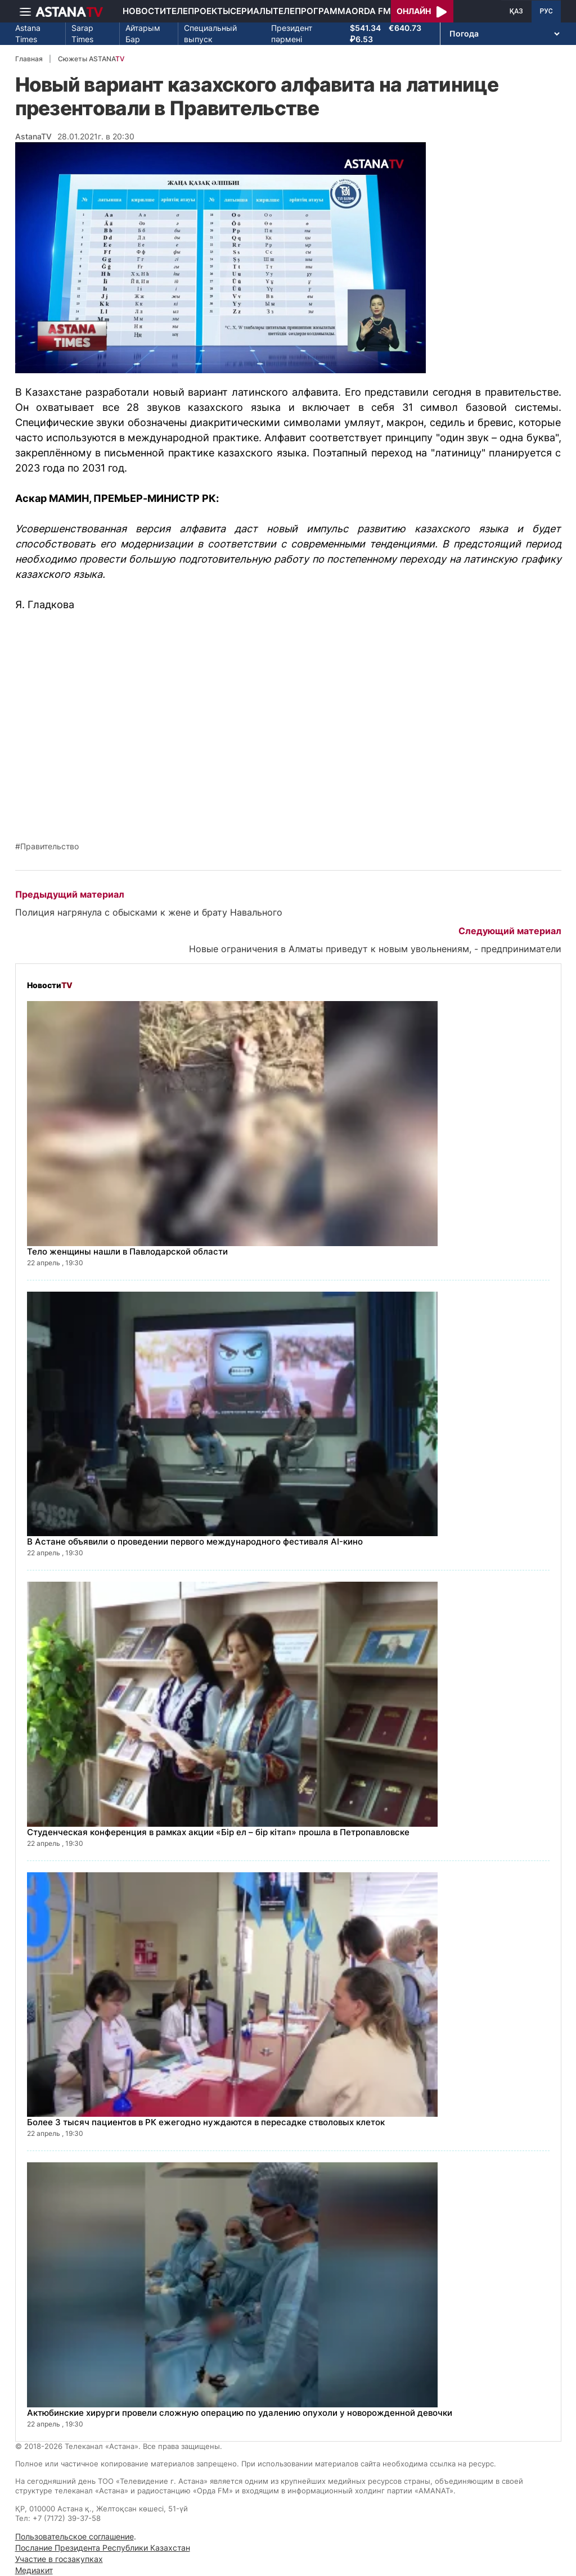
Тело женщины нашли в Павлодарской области (127, 1251)
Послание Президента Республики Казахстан (102, 2547)
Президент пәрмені (291, 33)
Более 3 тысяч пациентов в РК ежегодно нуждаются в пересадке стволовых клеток (206, 2122)
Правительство (49, 846)
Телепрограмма (312, 11)
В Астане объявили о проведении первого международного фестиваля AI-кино (195, 1541)
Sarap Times (82, 33)
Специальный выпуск (210, 33)
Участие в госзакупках (59, 2559)
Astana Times (27, 33)
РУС (546, 11)
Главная (29, 59)
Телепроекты (198, 11)
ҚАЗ (516, 11)
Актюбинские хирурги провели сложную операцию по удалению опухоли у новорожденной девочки (239, 2412)
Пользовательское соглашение (74, 2536)
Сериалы (251, 11)
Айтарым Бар (142, 33)
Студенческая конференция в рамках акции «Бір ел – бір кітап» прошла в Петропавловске (218, 1832)
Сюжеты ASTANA (91, 59)
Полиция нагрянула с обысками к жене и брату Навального (148, 912)
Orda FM (371, 11)
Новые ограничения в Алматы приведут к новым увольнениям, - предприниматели (375, 948)
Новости (144, 11)
